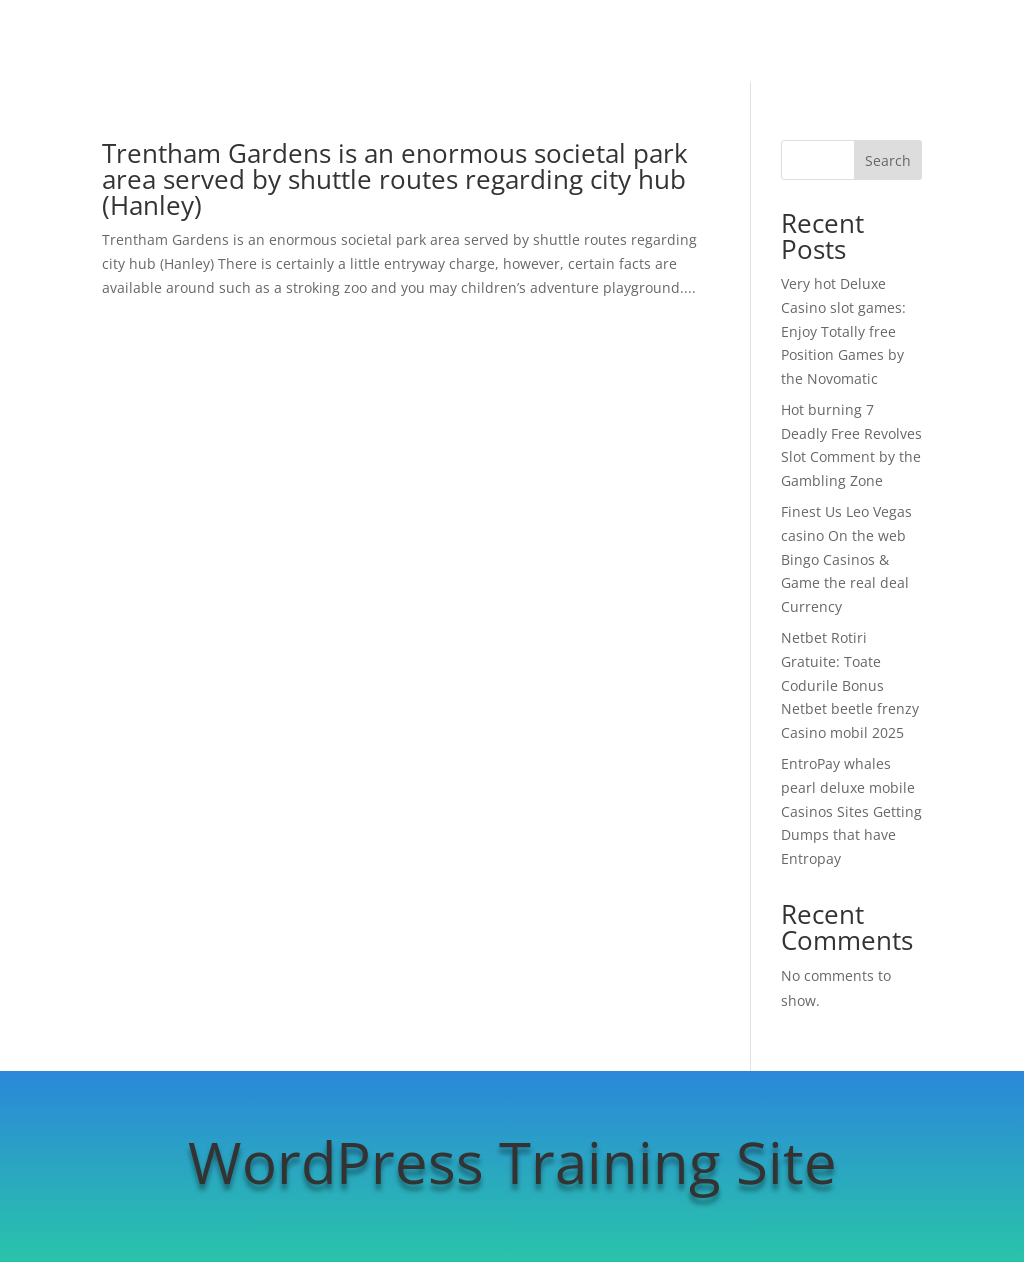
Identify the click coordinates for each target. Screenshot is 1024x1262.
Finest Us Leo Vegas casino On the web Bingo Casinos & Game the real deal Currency (846, 559)
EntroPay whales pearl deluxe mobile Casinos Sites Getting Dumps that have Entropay (851, 811)
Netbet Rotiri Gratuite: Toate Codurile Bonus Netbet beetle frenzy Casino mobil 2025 (850, 685)
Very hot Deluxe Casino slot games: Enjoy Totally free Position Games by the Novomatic (843, 331)
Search (888, 160)
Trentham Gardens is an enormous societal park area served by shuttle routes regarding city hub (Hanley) (395, 179)
